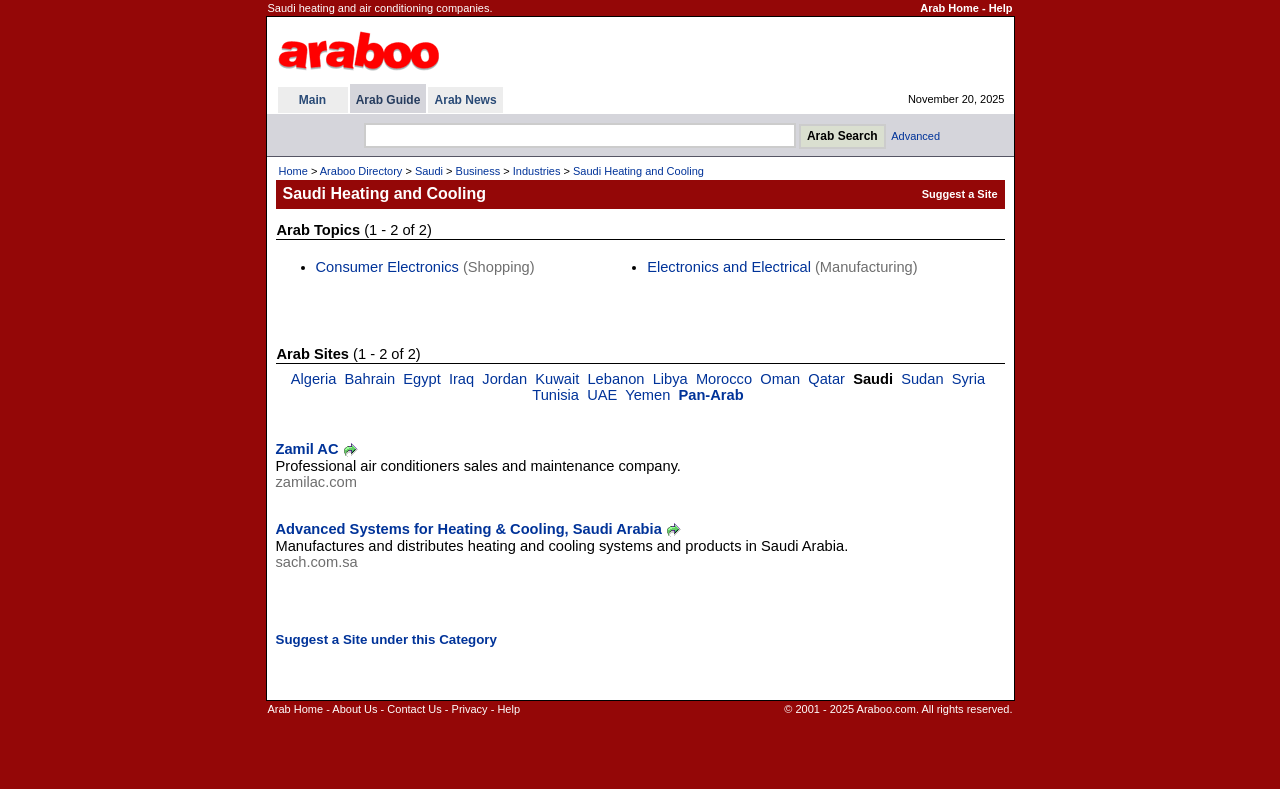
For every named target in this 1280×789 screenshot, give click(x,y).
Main (312, 100)
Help (1001, 8)
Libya (670, 379)
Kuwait (557, 379)
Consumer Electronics (387, 267)
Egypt (421, 379)
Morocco (724, 379)
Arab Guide (388, 100)
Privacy (470, 709)
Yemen (647, 395)
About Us (354, 709)
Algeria (314, 379)
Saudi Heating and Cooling (638, 171)
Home (293, 171)
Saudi (429, 171)
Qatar (826, 379)
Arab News (466, 100)
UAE (602, 395)
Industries (537, 171)
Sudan (922, 379)
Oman (780, 379)
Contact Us (414, 709)
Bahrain (370, 379)
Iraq (461, 379)
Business (478, 171)
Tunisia (555, 395)
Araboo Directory (361, 171)
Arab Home (949, 8)
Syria (968, 379)
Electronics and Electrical (729, 267)
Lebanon (615, 379)
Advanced (915, 136)
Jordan (504, 379)
